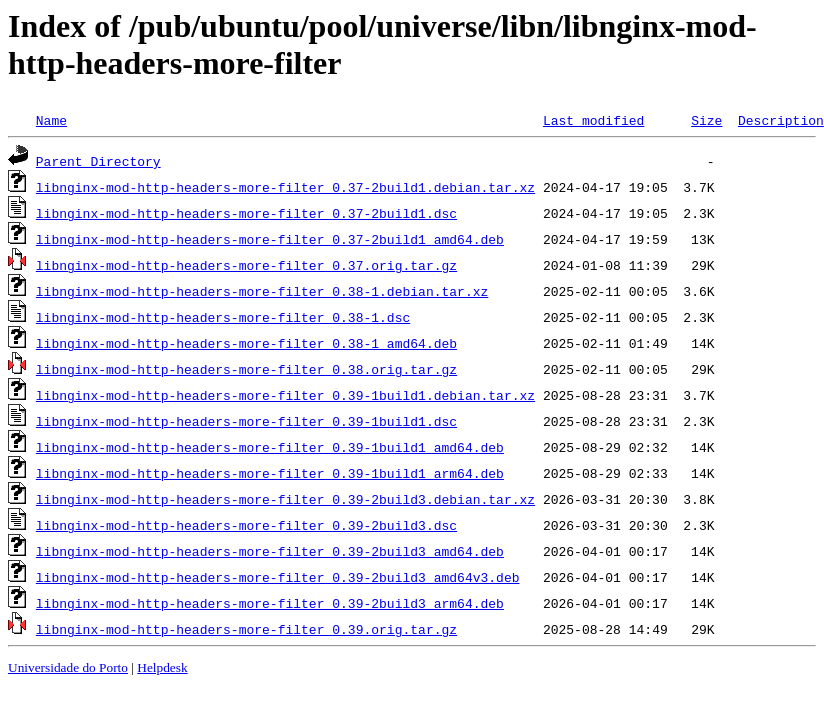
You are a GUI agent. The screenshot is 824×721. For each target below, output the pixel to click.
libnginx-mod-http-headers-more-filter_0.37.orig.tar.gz (246, 265)
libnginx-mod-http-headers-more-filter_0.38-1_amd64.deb (246, 343)
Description (781, 120)
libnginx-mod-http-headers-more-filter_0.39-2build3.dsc (246, 525)
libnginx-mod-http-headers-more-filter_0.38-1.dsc (223, 317)
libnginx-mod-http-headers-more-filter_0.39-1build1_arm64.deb (270, 473)
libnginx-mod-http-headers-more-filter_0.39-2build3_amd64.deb (270, 551)
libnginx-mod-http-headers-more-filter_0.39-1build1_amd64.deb (270, 447)
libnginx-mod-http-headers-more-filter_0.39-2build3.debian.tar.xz (285, 499)
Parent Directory (98, 161)
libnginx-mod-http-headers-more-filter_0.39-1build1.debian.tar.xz (285, 395)
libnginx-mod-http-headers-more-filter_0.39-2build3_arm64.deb (270, 603)
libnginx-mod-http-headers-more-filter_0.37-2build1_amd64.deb (270, 239)
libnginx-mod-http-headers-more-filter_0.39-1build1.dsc (246, 421)
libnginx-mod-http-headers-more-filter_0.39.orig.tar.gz (246, 629)
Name (51, 120)
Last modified (593, 120)
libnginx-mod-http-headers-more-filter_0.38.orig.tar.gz (246, 369)
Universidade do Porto (68, 667)
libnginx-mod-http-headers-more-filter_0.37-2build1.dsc (246, 213)
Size (706, 120)
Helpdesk (162, 667)
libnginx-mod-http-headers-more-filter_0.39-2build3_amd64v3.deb (278, 577)
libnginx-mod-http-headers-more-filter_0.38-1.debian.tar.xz (262, 291)
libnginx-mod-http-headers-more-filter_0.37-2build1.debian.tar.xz (285, 187)
